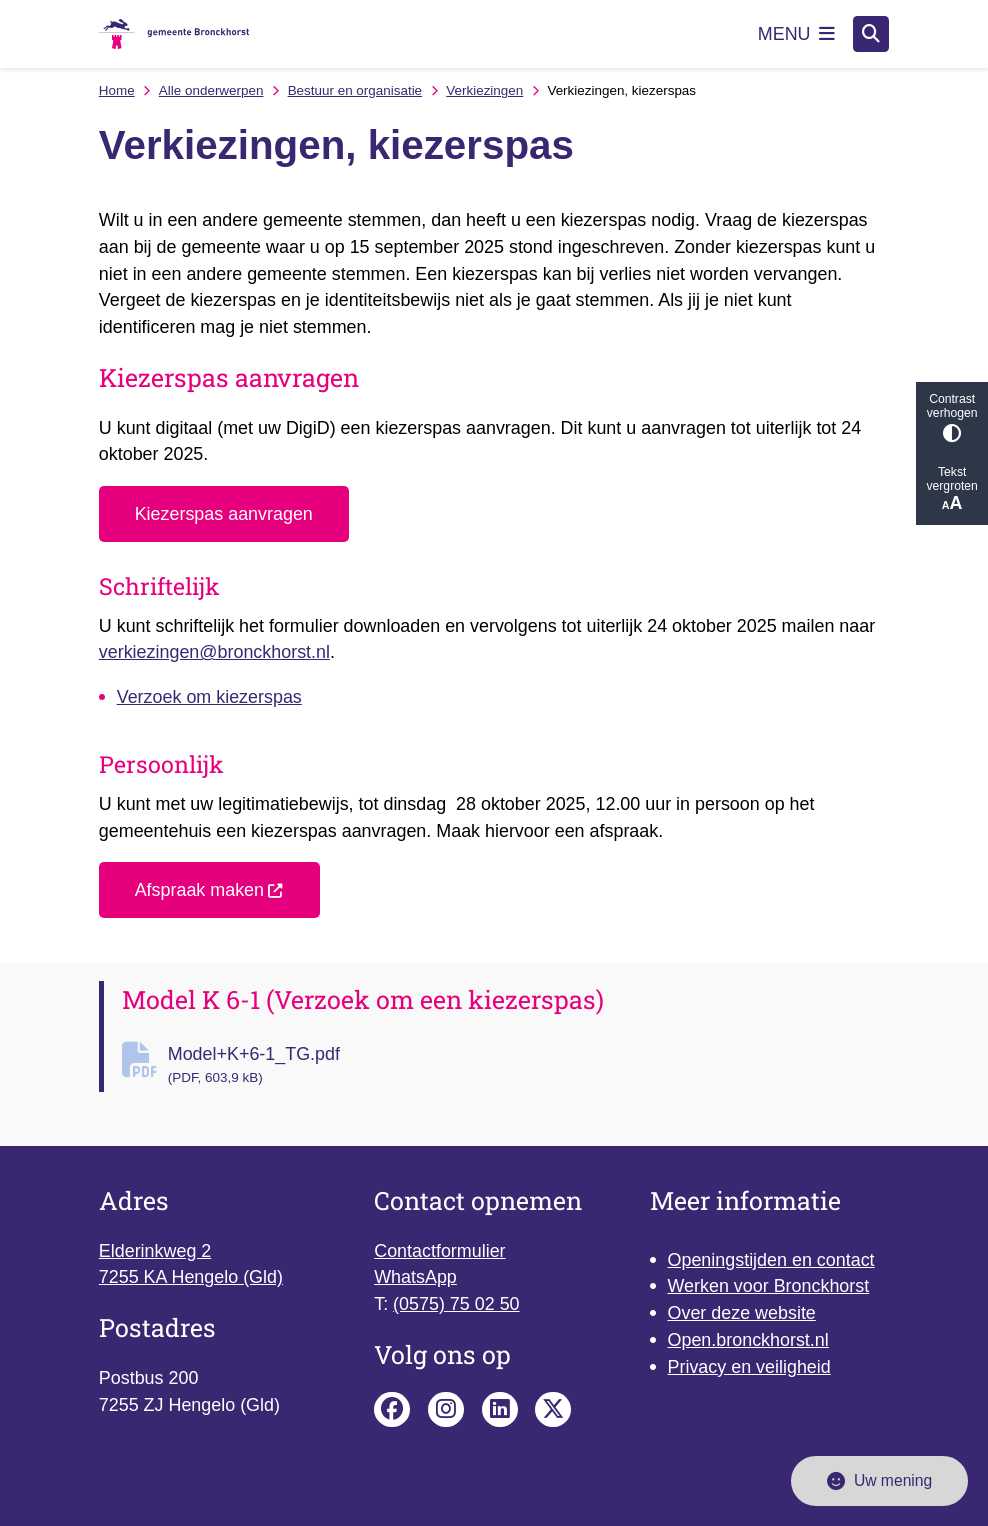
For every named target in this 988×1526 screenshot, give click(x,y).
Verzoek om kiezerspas (209, 697)
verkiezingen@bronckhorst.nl (214, 652)
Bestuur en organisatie (355, 90)
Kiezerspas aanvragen (224, 514)
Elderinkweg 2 (155, 1251)
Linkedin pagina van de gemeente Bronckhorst (500, 1410)
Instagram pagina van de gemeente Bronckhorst (446, 1410)
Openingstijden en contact (771, 1260)
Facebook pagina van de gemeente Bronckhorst (392, 1410)
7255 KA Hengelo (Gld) (191, 1277)
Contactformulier (439, 1251)
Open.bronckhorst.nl (748, 1340)
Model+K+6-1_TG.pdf (528, 1066)
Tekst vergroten (952, 489)
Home (117, 90)
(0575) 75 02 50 (456, 1304)
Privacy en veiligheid (749, 1367)
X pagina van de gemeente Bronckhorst (553, 1410)
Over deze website (742, 1313)
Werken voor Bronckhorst (769, 1286)
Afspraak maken (210, 890)
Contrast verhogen (952, 417)
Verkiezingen (484, 90)
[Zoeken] (871, 33)
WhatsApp (415, 1277)
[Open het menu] (797, 34)
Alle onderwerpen (211, 90)
